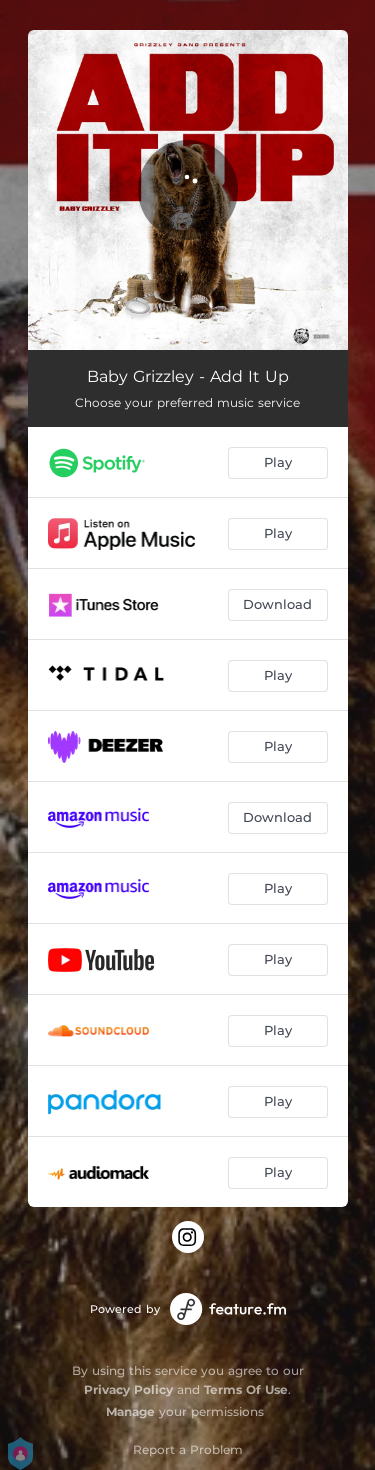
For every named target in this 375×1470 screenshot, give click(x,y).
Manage (130, 1411)
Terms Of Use (246, 1389)
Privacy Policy (128, 1389)
